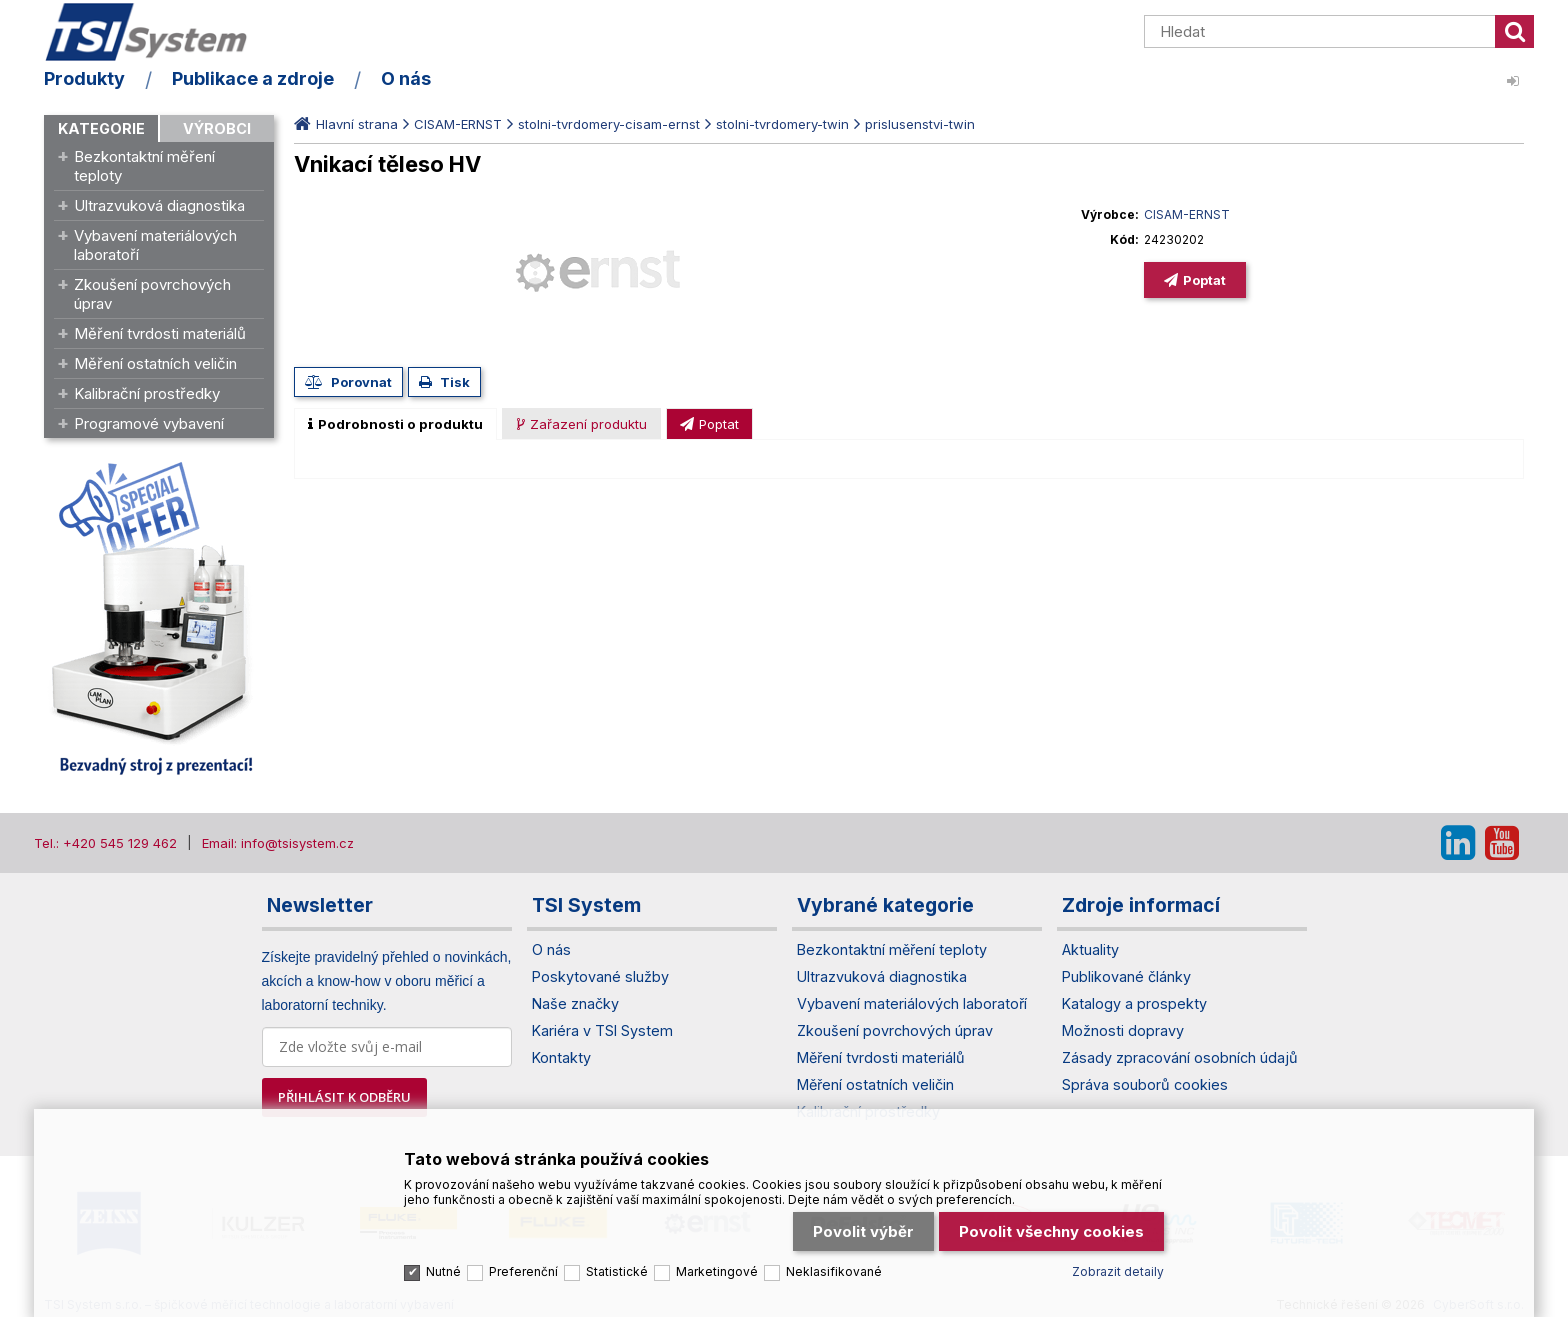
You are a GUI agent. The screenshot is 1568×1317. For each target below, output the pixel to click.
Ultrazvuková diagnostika (159, 205)
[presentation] (395, 424)
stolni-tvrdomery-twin (782, 124)
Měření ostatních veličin (155, 363)
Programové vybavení (149, 423)
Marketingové (717, 1265)
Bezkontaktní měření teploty (144, 166)
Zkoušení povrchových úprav (152, 294)
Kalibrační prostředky (147, 393)
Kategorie (101, 128)
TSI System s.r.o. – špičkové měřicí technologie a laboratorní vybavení (159, 33)
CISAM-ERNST (458, 124)
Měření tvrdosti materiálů (160, 333)
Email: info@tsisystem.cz (278, 843)
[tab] (395, 424)
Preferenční (523, 1265)
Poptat (1204, 280)
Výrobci (217, 128)
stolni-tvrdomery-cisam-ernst (609, 124)
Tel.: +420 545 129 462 (105, 843)
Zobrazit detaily (1118, 1265)
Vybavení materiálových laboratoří (155, 245)
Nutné (443, 1265)
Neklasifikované (834, 1265)
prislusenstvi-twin (920, 124)
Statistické (617, 1265)
